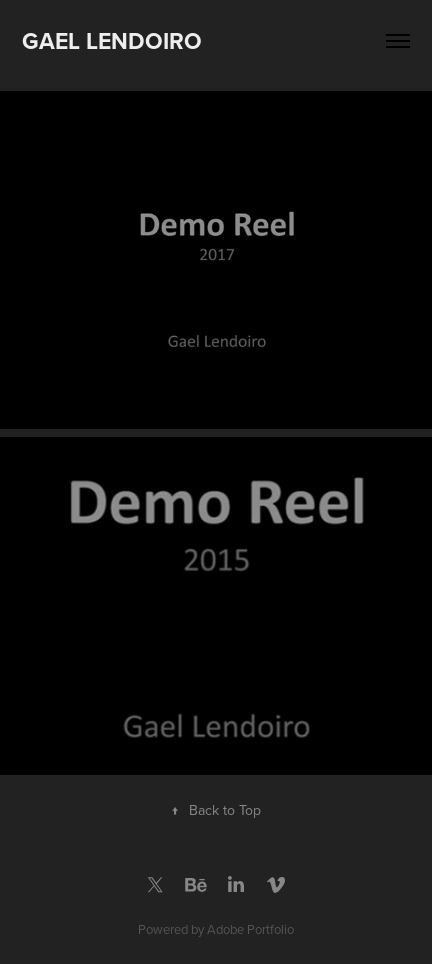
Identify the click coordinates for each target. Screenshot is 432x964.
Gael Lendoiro (112, 40)
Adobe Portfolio (250, 929)
